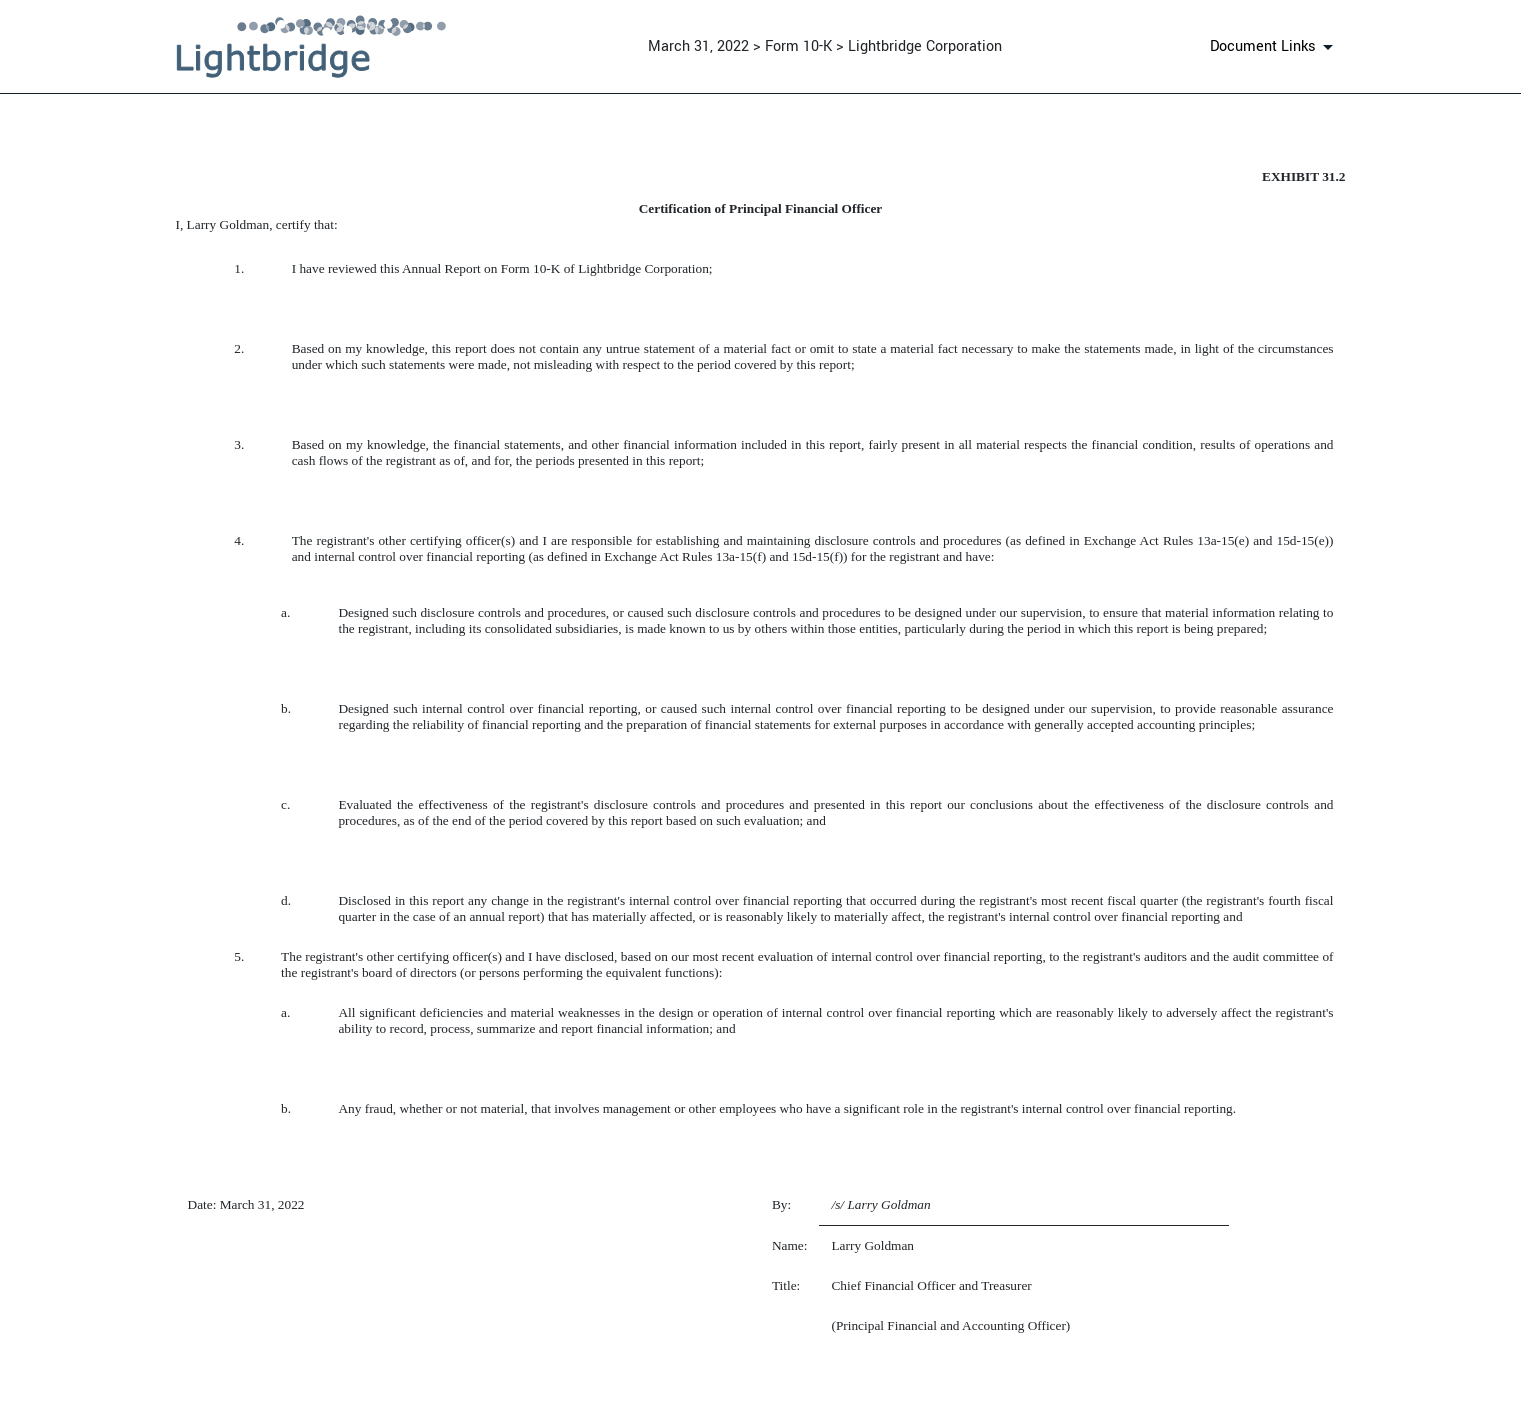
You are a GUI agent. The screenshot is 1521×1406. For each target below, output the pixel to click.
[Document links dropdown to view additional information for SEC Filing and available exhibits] (1275, 47)
